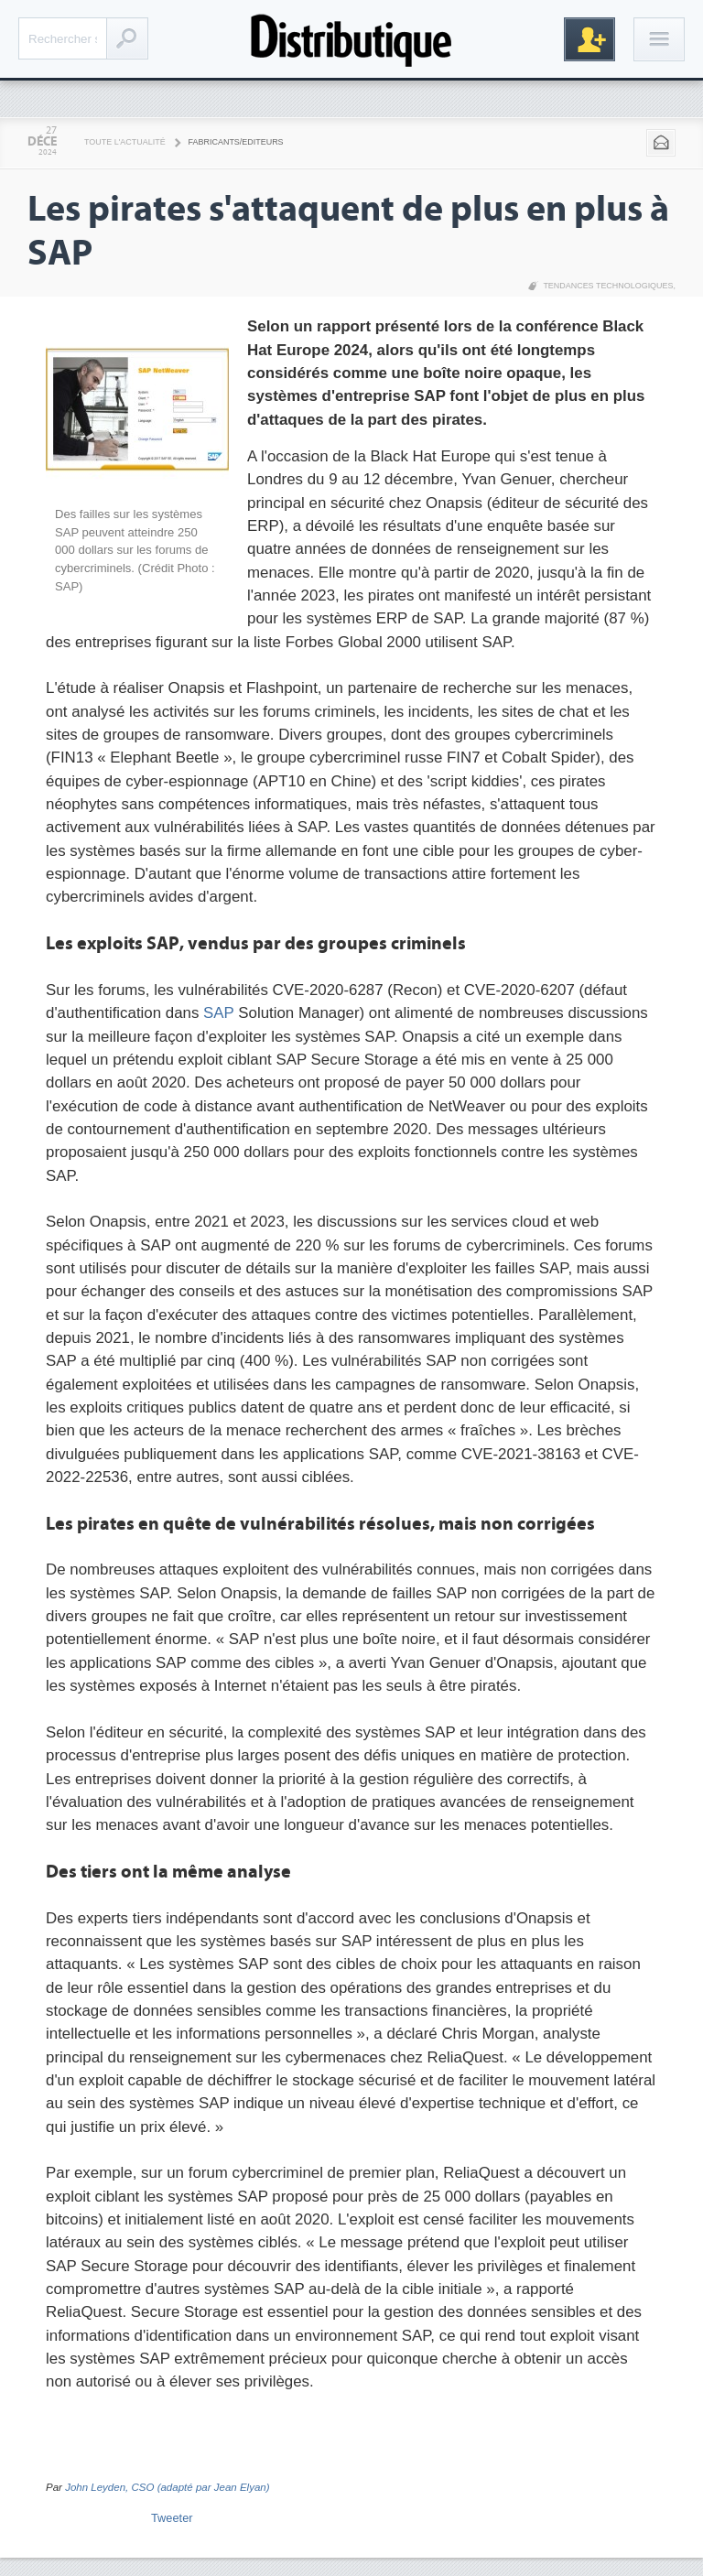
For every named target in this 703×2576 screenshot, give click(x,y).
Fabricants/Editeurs (236, 141)
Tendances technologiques (608, 285)
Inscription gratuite (589, 39)
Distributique (351, 39)
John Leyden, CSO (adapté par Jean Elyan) (167, 2487)
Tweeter (172, 2518)
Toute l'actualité (125, 141)
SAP (218, 1013)
